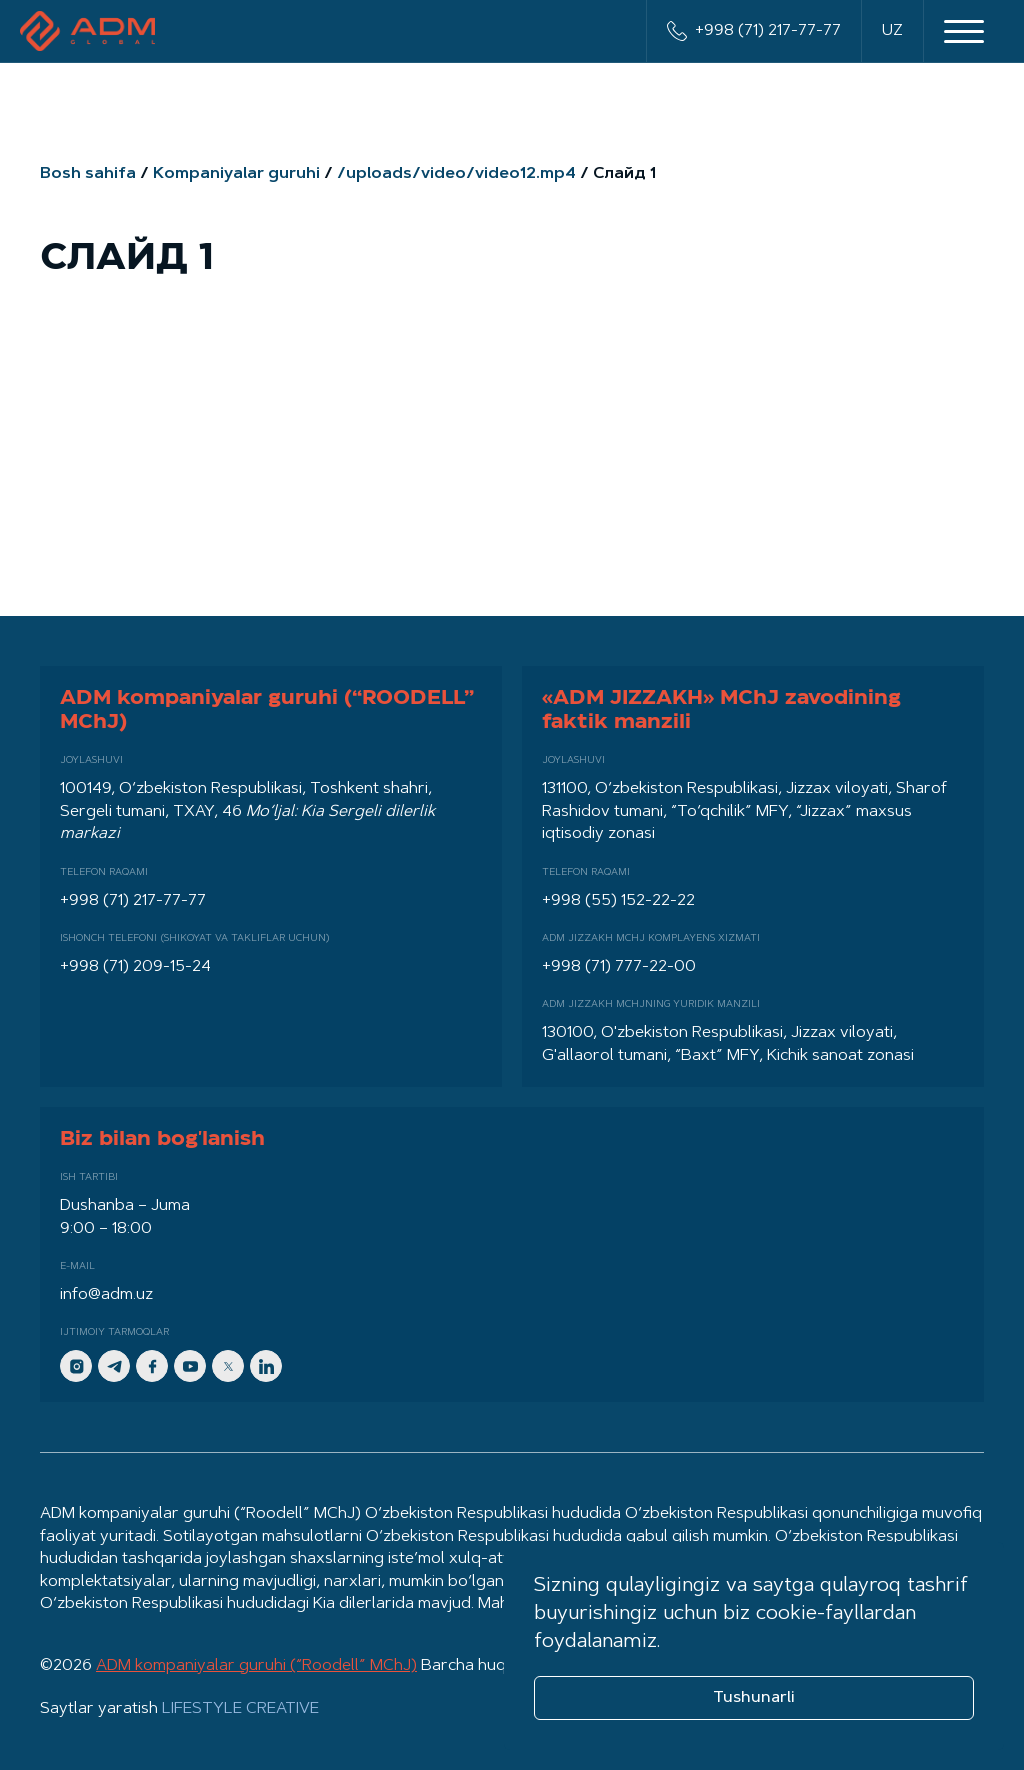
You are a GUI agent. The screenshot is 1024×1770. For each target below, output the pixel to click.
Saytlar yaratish (179, 1709)
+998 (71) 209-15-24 (135, 967)
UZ (892, 31)
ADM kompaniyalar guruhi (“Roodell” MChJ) (256, 1666)
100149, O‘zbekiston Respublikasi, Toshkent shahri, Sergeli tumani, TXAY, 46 (247, 811)
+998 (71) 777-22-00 (619, 967)
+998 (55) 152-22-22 (618, 901)
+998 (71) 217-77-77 (754, 31)
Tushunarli (754, 1698)
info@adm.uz (106, 1295)
